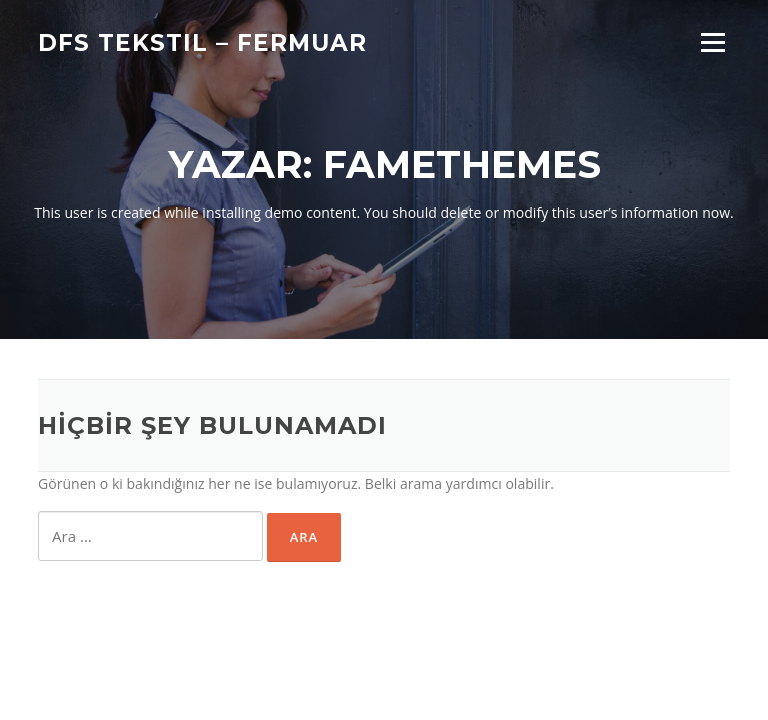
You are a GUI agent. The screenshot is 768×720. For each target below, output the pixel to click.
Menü (712, 42)
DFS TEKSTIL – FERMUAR (202, 42)
